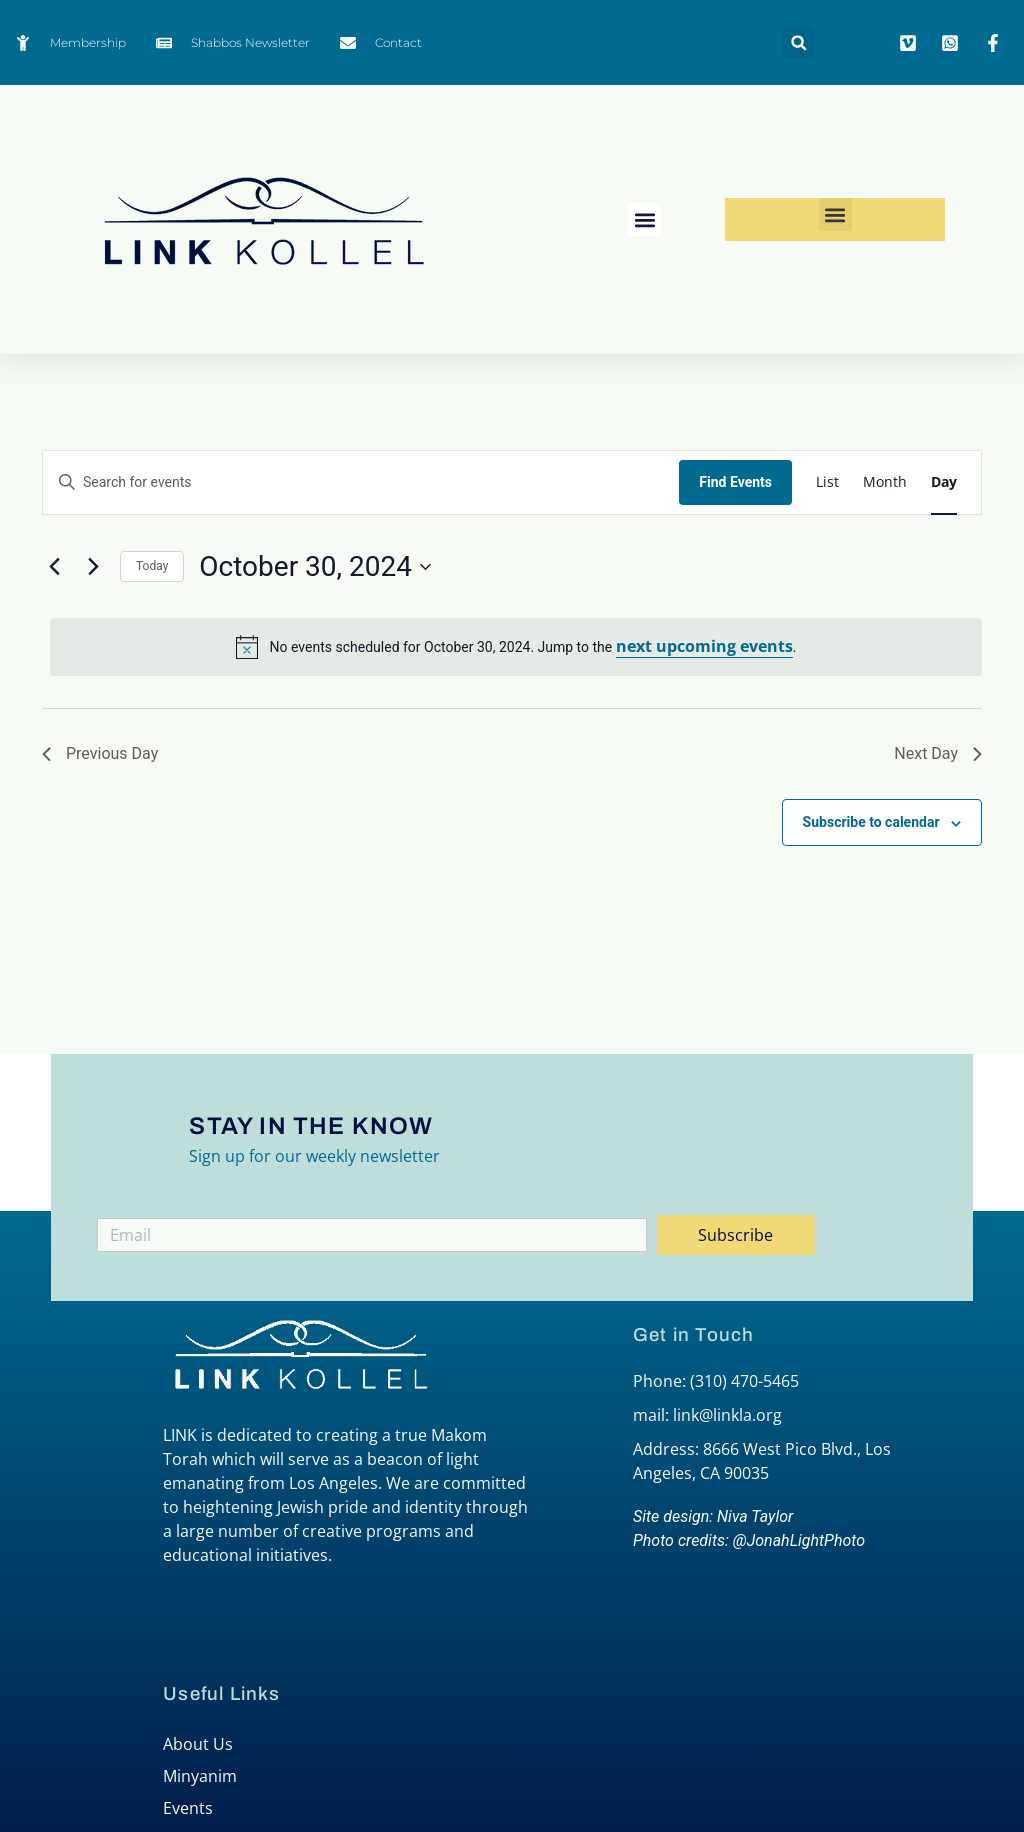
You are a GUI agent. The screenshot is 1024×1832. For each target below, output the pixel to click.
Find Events (735, 482)
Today (152, 566)
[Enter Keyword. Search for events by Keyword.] (361, 482)
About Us (198, 1744)
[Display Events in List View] (827, 482)
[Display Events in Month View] (885, 482)
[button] (798, 42)
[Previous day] (54, 567)
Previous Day (100, 753)
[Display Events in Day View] (944, 482)
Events (188, 1808)
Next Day (938, 753)
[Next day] (93, 567)
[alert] (516, 647)
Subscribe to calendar (871, 822)
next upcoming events (704, 646)
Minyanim (200, 1776)
